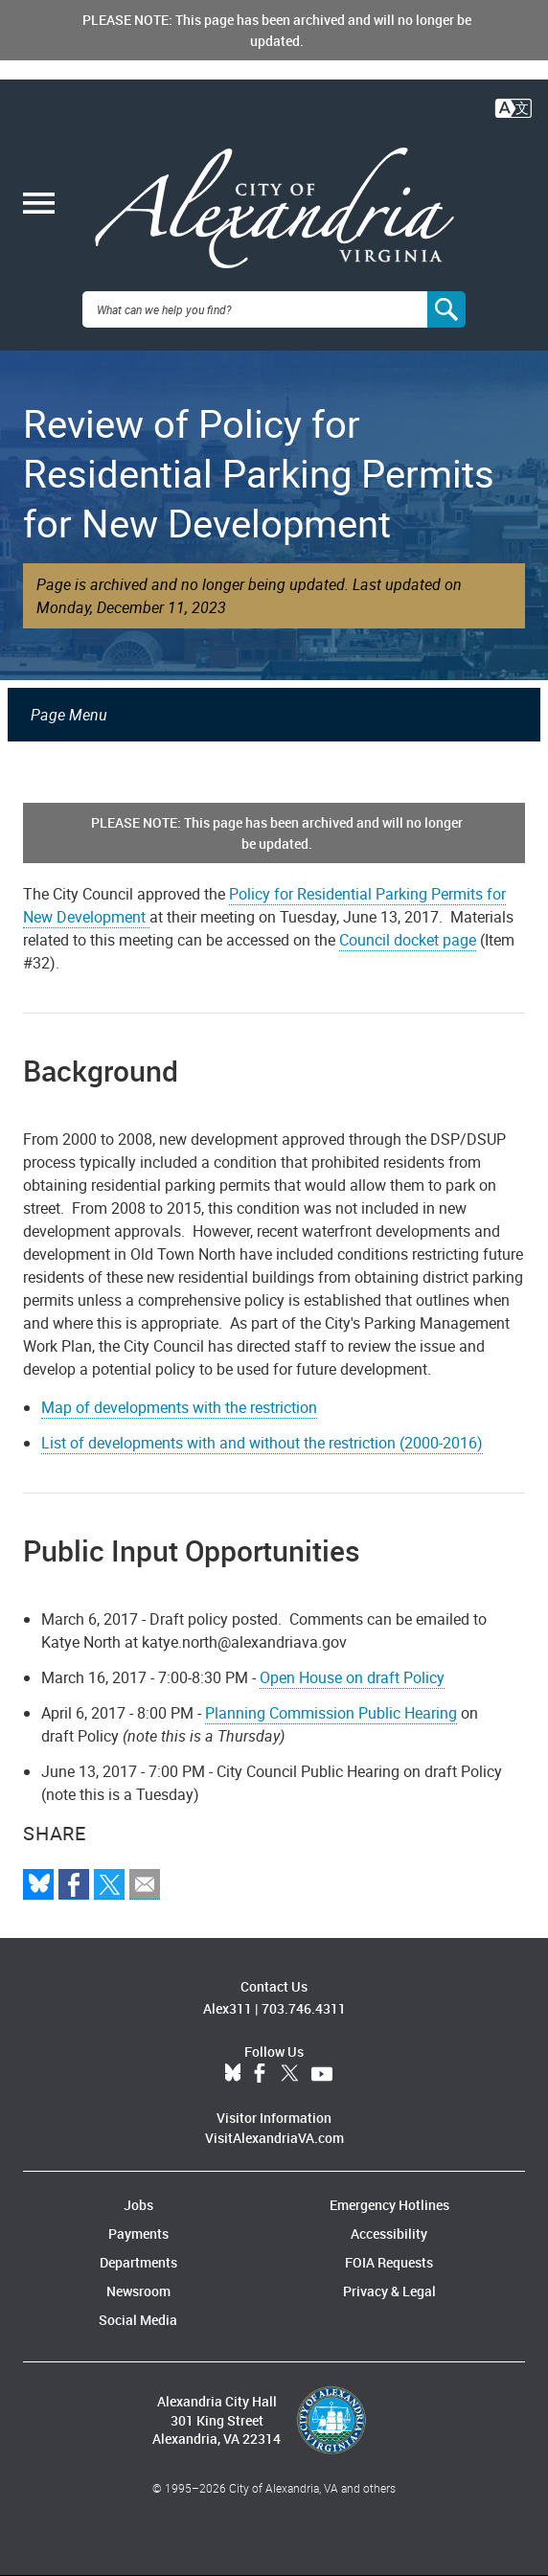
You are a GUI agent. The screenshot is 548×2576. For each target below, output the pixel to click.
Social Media (138, 2320)
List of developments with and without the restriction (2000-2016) (262, 1442)
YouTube (321, 2074)
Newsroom (138, 2291)
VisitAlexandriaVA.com (274, 2138)
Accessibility (389, 2233)
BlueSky (232, 2074)
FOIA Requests (389, 2262)
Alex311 (227, 2008)
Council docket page (407, 939)
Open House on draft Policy (352, 1677)
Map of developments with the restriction (179, 1407)
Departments (138, 2262)
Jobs (138, 2205)
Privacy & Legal (389, 2291)
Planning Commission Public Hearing (331, 1712)
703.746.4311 (304, 2008)
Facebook (259, 2074)
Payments (138, 2233)
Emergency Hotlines (389, 2205)
